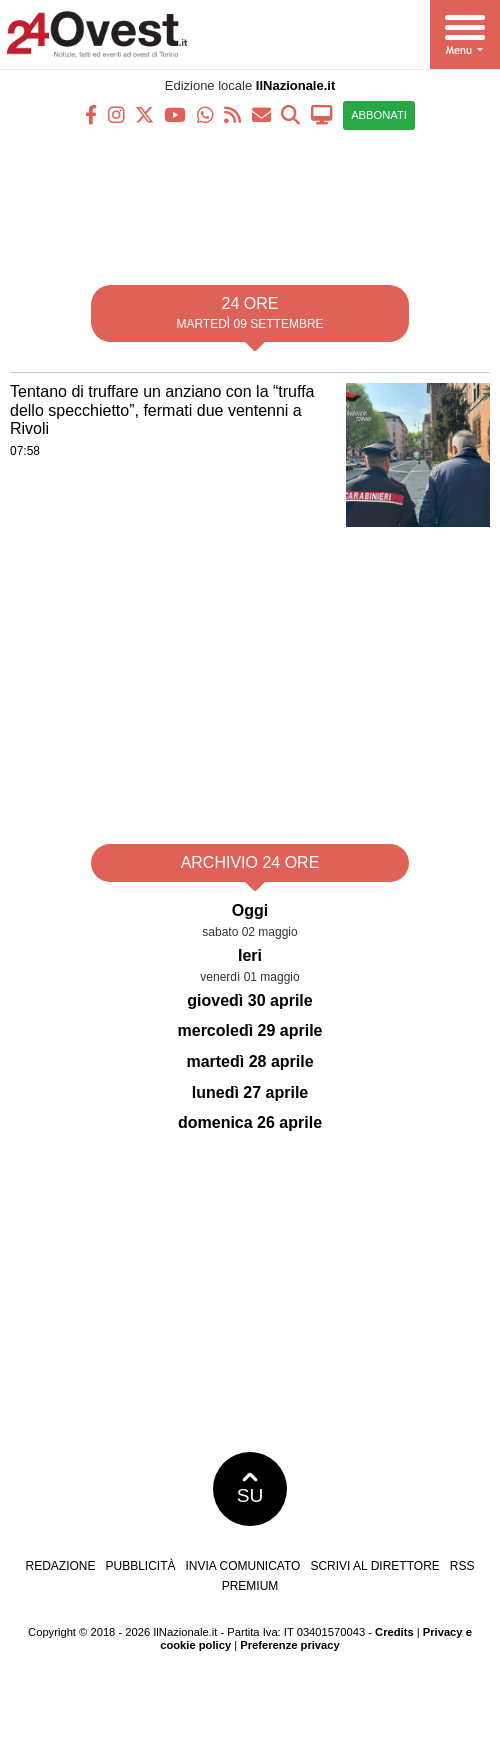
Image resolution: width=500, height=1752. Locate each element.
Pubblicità (141, 1566)
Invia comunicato (243, 1566)
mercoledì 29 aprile (250, 1030)
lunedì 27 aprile (250, 1092)
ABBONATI (379, 115)
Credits (394, 1632)
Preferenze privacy (290, 1645)
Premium (250, 1586)
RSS (462, 1566)
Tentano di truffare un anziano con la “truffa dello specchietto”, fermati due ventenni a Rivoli (162, 410)
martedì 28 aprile (249, 1061)
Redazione (60, 1566)
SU (250, 1489)
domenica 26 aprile (250, 1122)
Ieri (250, 955)
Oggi (250, 910)
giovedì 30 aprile (249, 1000)
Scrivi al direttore (374, 1566)
